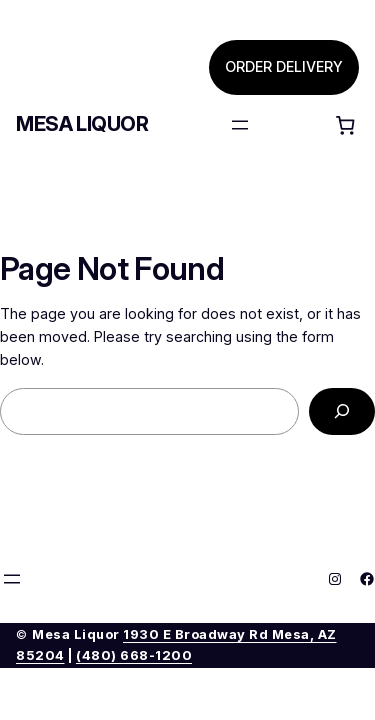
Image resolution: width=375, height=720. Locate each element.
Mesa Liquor (82, 124)
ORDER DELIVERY (284, 66)
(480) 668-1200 (134, 655)
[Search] (342, 411)
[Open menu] (240, 125)
